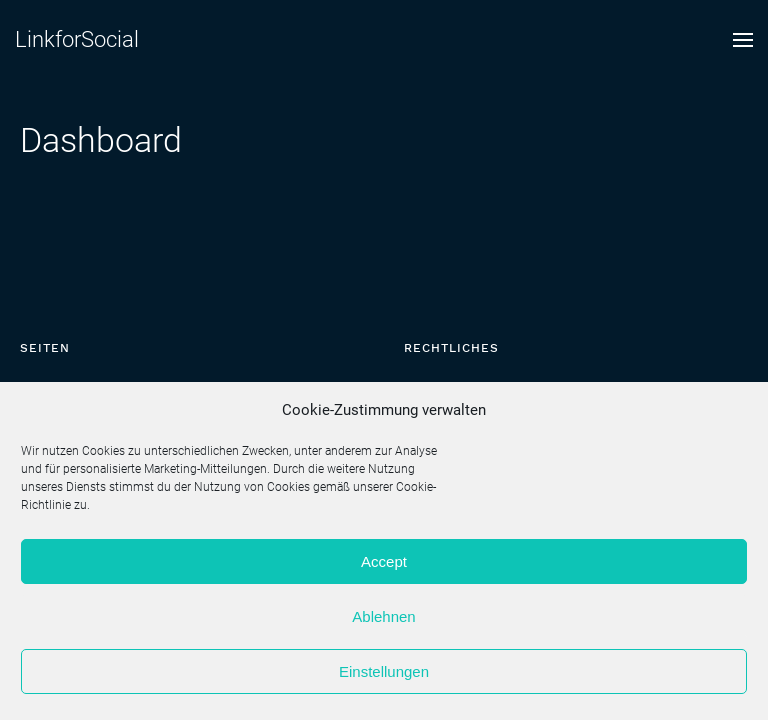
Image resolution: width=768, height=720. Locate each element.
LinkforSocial (77, 39)
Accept (384, 561)
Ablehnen (383, 616)
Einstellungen (384, 671)
